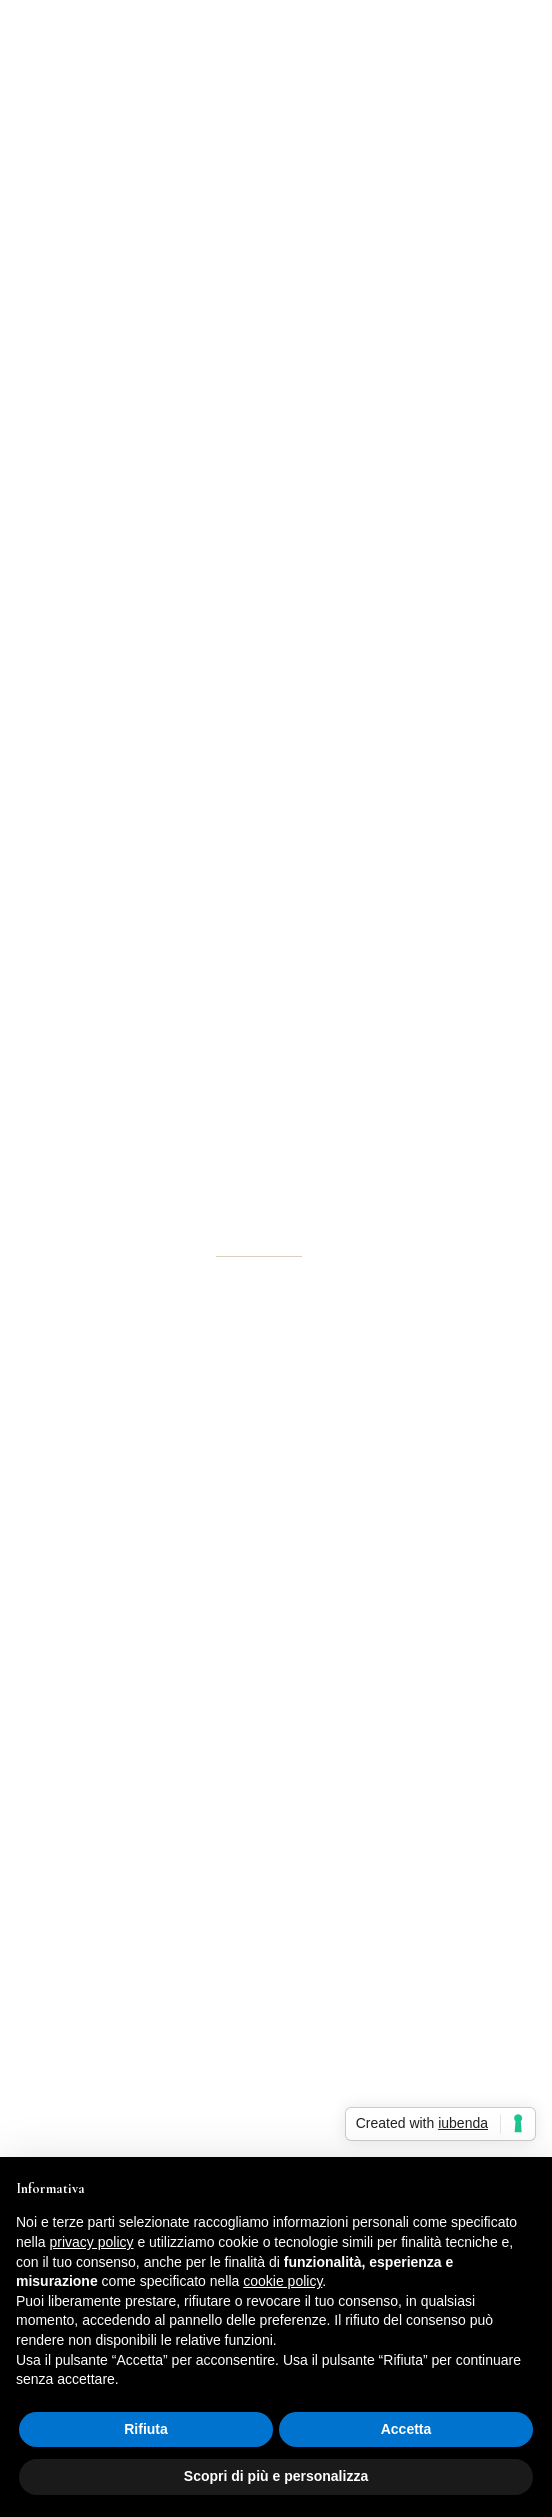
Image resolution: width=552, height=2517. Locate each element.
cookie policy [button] (282, 2281)
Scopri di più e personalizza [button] (276, 2476)
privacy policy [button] (91, 2242)
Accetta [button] (406, 2429)
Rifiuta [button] (146, 2429)
